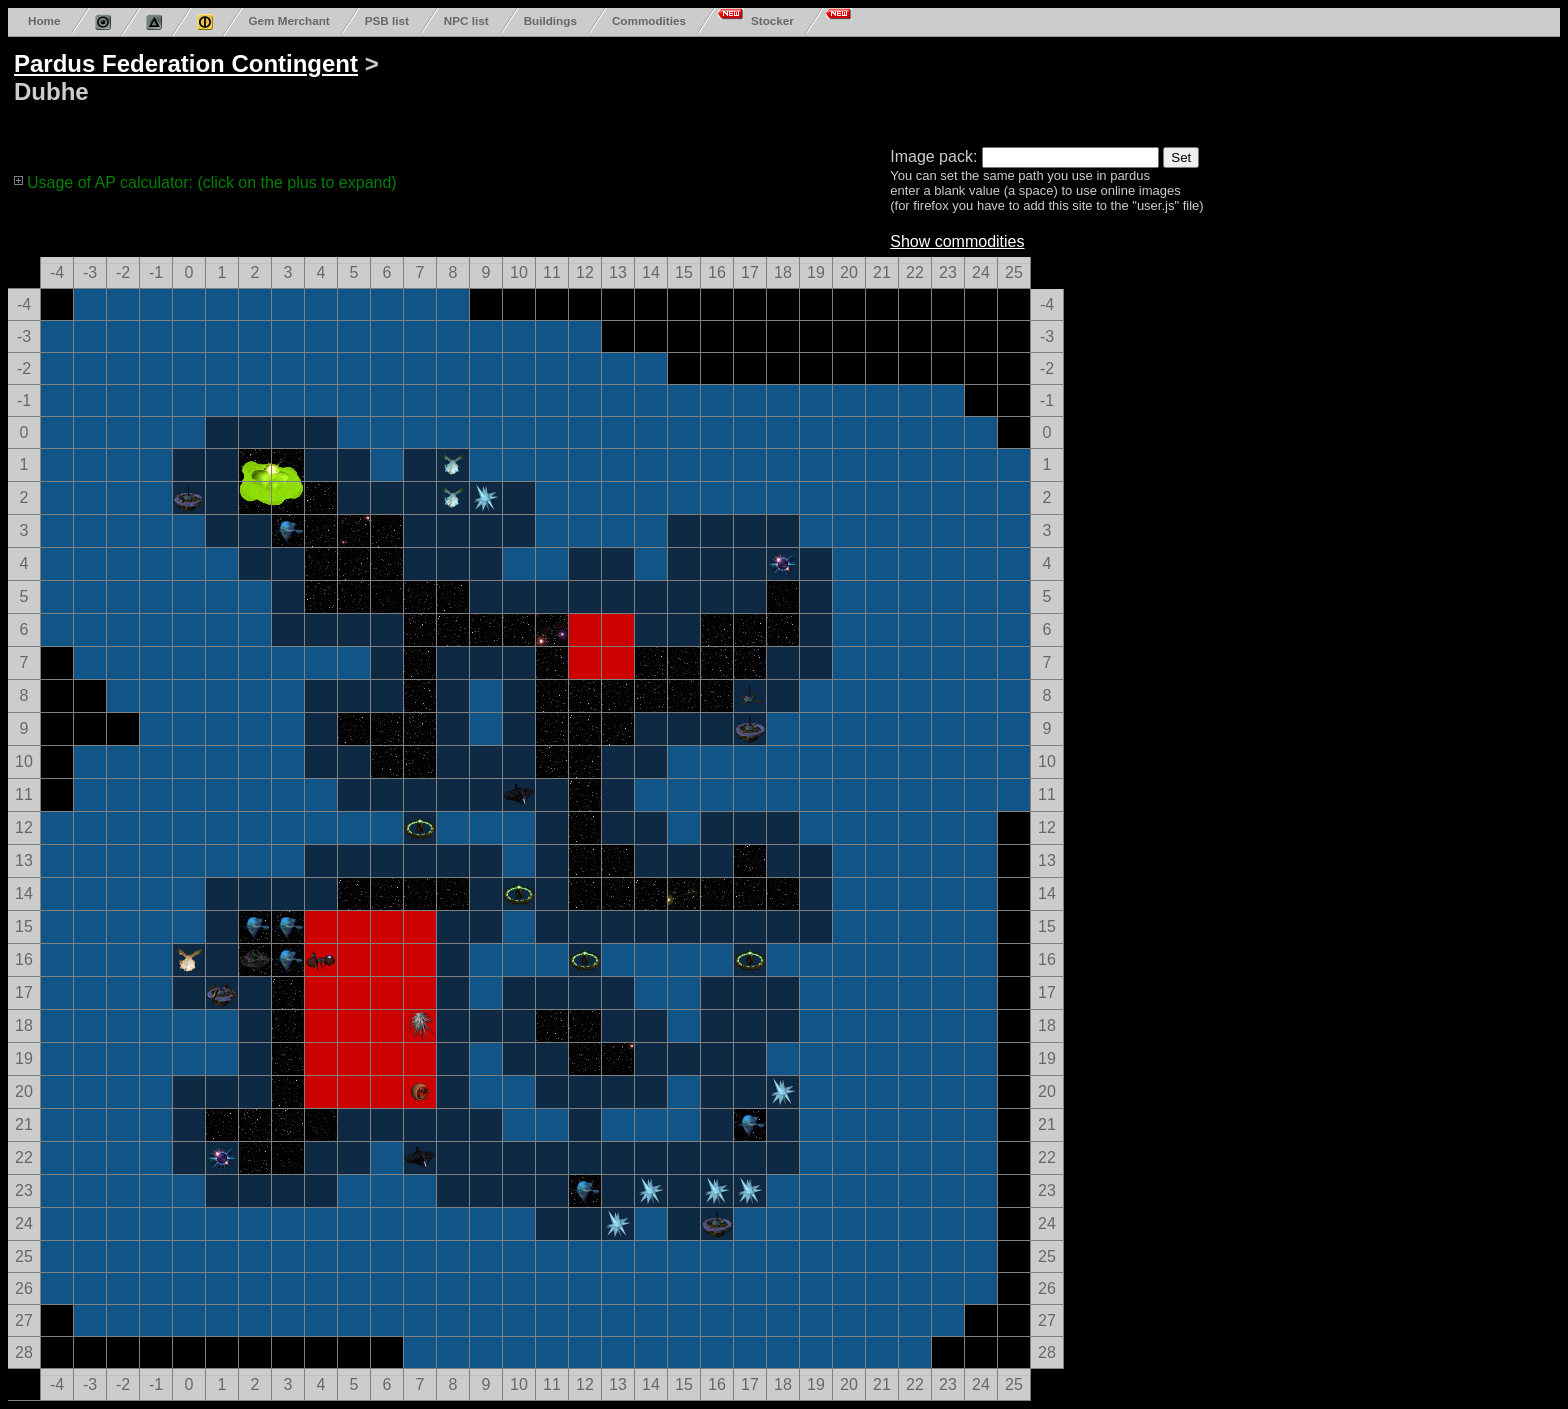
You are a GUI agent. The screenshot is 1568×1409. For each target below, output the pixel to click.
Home (44, 20)
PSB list (387, 20)
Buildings (550, 20)
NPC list (466, 20)
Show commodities (957, 241)
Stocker (772, 20)
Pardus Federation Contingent (186, 63)
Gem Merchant (288, 20)
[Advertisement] (772, 88)
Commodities (649, 20)
